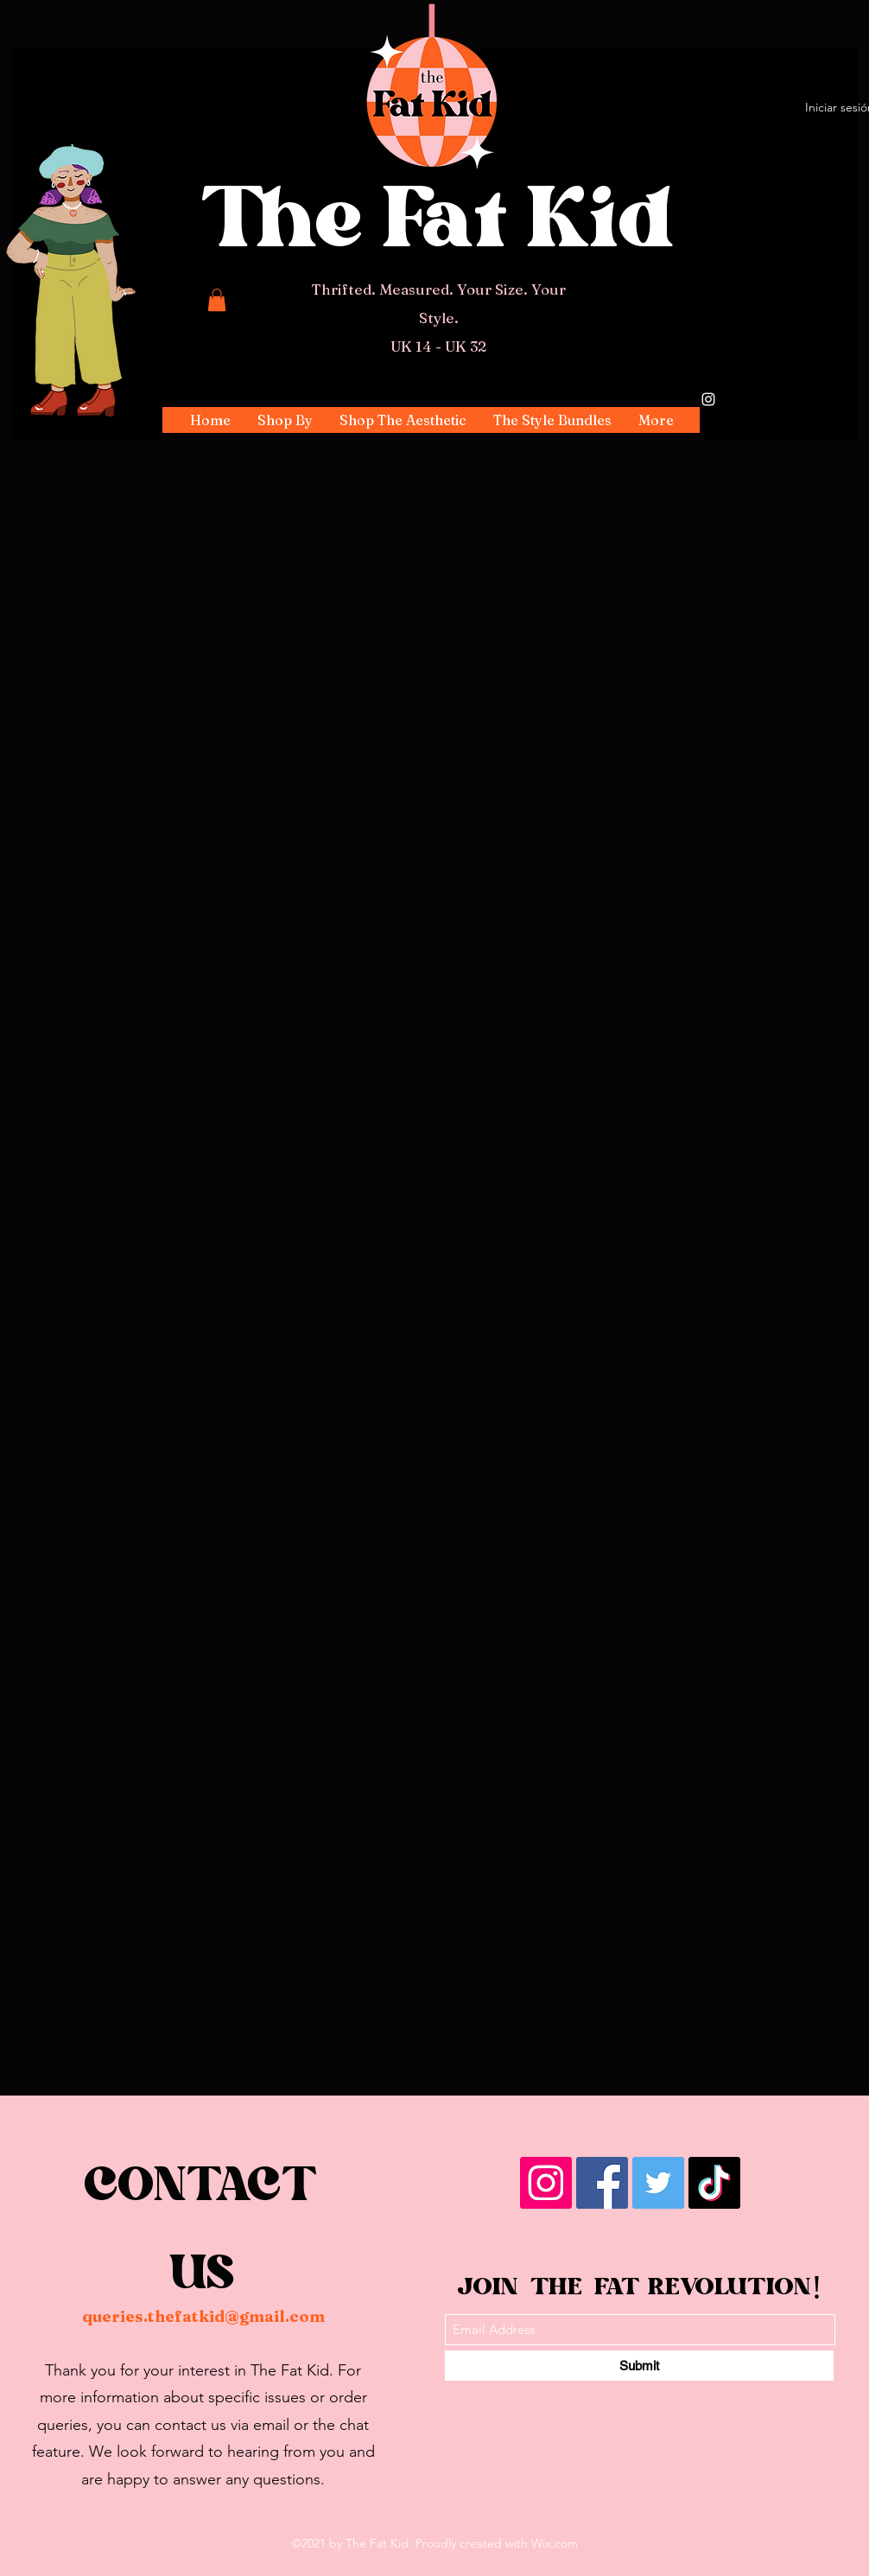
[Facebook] (602, 2183)
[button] (285, 420)
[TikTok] (714, 2183)
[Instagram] (708, 399)
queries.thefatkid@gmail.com (203, 2316)
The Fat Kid (438, 228)
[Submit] (639, 2365)
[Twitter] (658, 2183)
